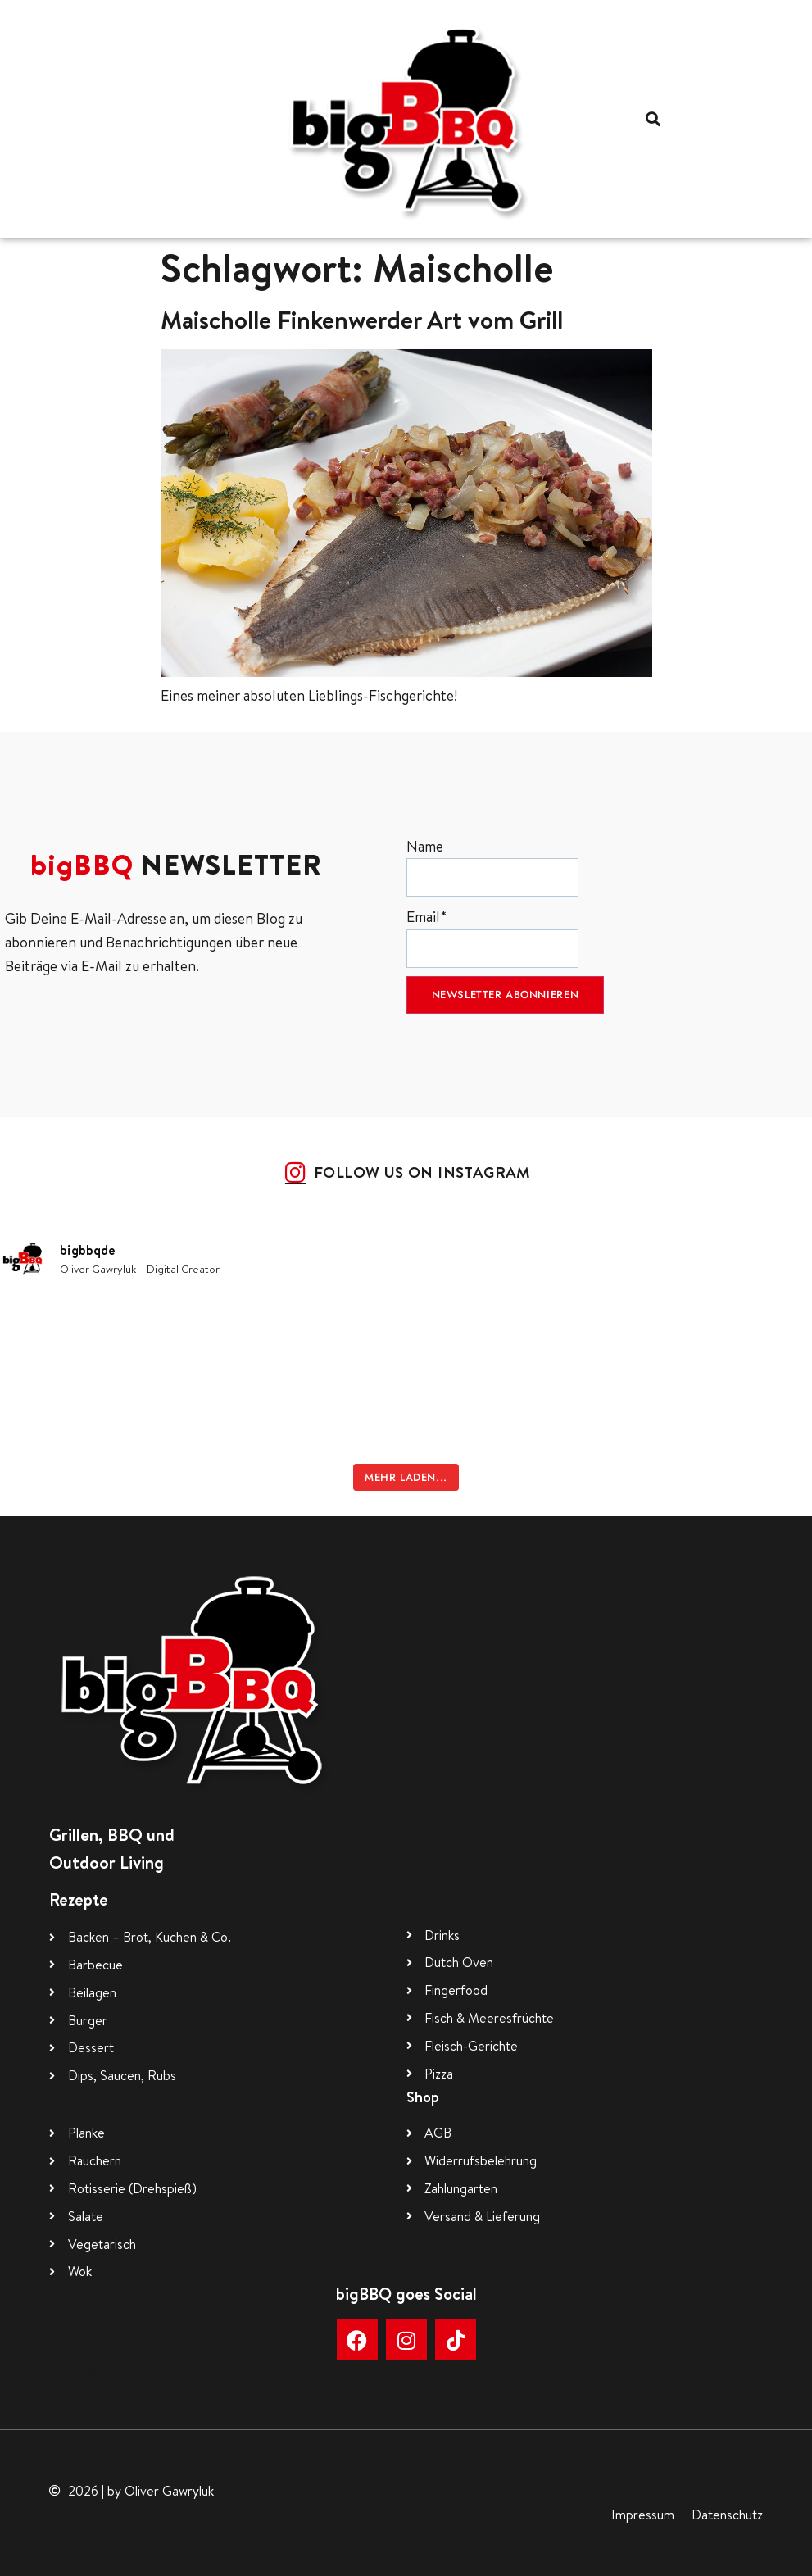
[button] (652, 118)
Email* (492, 937)
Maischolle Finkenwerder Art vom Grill (362, 319)
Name (492, 866)
